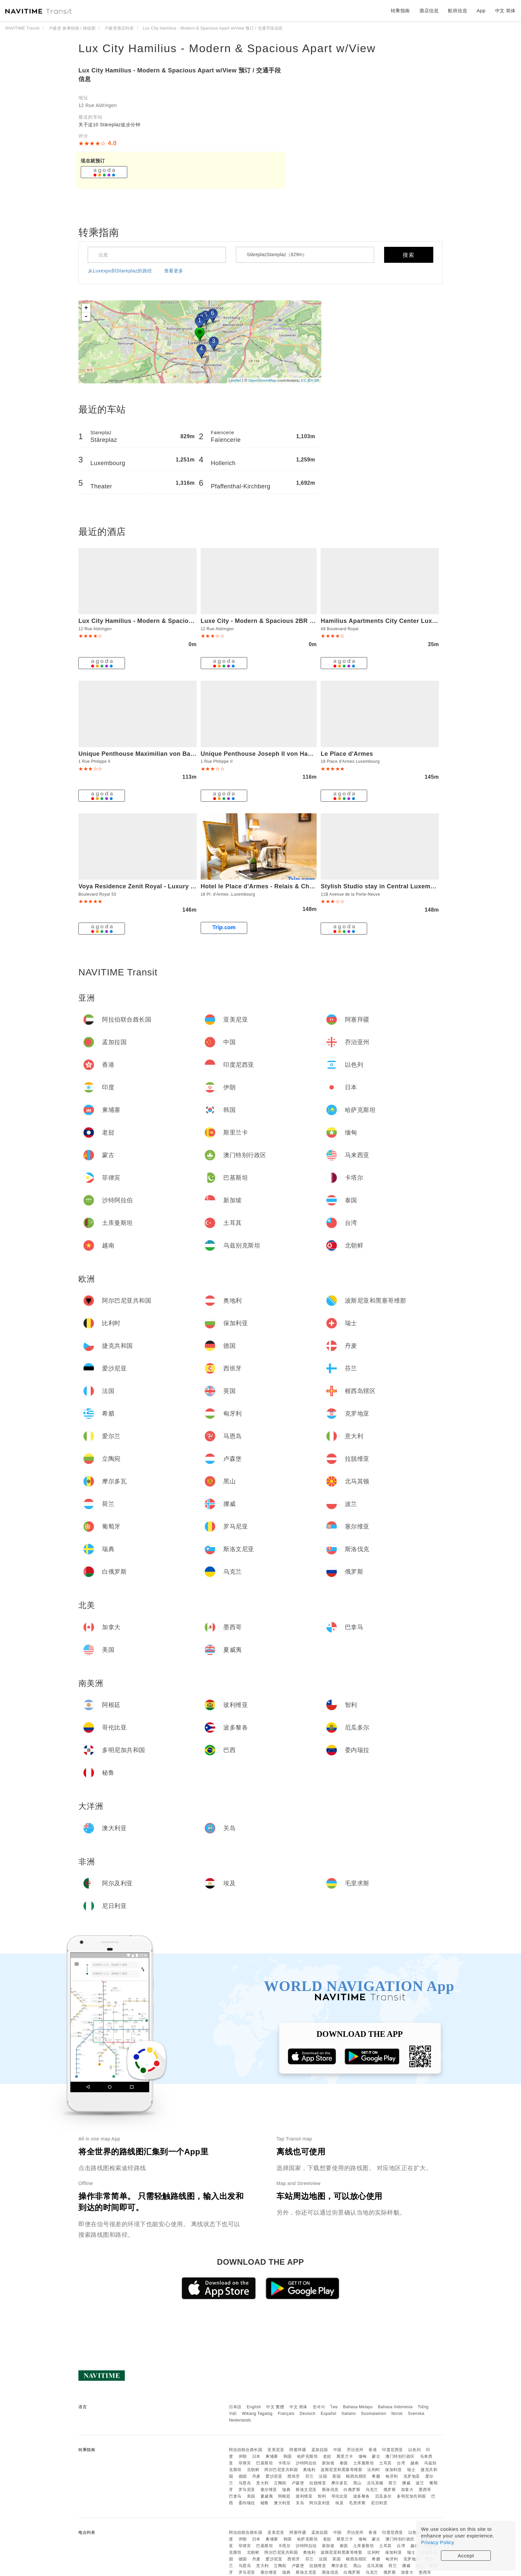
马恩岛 (245, 2483)
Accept (466, 2555)
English (254, 2407)
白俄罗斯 (352, 2489)
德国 (243, 2476)
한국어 (319, 2407)
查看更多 (173, 270)
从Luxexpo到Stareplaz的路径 (120, 270)
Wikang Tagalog (257, 2413)
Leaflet (235, 380)
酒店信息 (429, 10)
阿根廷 (284, 2496)
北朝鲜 (253, 2469)
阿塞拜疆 (297, 2449)
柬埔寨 (271, 2456)
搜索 (409, 255)
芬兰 (309, 2476)
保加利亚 (393, 2469)
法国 (323, 2476)
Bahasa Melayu (358, 2407)
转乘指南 (400, 10)
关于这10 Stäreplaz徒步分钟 (109, 124)
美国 (251, 2496)
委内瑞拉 (247, 2503)
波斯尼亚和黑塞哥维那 (341, 2469)
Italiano (349, 2413)
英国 (336, 2476)
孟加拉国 (319, 2449)
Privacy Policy (437, 2542)
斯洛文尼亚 (306, 2489)
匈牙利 (391, 2476)
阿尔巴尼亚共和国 (281, 2469)
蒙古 (376, 2456)
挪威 (406, 2483)
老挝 (327, 2456)
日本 (256, 2456)
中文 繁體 (275, 2407)
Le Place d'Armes (347, 753)
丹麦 (256, 2476)
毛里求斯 (357, 2503)
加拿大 (407, 2489)
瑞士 (411, 2469)
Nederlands (240, 2420)
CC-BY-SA (310, 380)
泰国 (344, 2463)
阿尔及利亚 (319, 2503)
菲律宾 (245, 2463)
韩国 (287, 2456)
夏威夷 (266, 2496)
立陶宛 (280, 2483)
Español (328, 2413)
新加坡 (328, 2463)
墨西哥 (425, 2489)
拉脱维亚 (317, 2483)
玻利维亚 (304, 2496)
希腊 (376, 2476)
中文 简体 (298, 2407)
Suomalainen (373, 2413)
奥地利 (309, 2469)
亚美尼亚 (275, 2449)
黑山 (357, 2483)
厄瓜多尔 (383, 2496)
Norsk (397, 2413)
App (481, 10)
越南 (414, 2463)
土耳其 (385, 2463)
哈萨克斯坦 (307, 2456)
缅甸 (363, 2456)
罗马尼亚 (247, 2489)
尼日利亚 (379, 2503)
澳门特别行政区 (400, 2456)
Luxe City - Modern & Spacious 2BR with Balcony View (283, 621)
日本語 (235, 2407)
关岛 (300, 2503)
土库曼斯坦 (363, 2463)
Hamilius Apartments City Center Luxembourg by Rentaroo (409, 621)
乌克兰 (371, 2489)
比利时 (373, 2469)
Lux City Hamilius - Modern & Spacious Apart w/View (227, 48)
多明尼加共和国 (411, 2496)
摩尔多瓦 (339, 2483)
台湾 (401, 2463)
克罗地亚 (411, 2476)
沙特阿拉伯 (306, 2463)
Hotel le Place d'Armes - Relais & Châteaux (265, 886)
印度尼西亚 (392, 2449)
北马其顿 (375, 2483)
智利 (322, 2496)
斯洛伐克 (330, 2489)
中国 (337, 2449)
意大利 (262, 2483)
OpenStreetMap (262, 380)
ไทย (334, 2407)
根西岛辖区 (356, 2476)
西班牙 (293, 2476)
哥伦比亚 (339, 2496)
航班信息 (457, 10)
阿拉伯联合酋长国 (245, 2449)
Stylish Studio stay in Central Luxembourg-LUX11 (395, 886)
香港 (372, 2449)
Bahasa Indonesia (395, 2407)
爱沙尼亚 (273, 2476)
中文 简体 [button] (505, 10)
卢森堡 (298, 2483)
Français (286, 2413)
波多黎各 (361, 2496)
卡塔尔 (284, 2463)
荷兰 (392, 2483)
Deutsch (308, 2413)
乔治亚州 (355, 2449)
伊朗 (243, 2456)
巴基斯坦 (264, 2463)
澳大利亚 (282, 2503)
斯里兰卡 (345, 2456)
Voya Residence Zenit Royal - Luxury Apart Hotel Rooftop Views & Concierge (193, 886)
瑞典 (286, 2489)
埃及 (339, 2503)
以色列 (414, 2449)
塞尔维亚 (268, 2489)
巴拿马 (235, 2496)
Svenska (416, 2413)
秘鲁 (264, 2503)
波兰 (420, 2483)
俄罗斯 (389, 2489)
